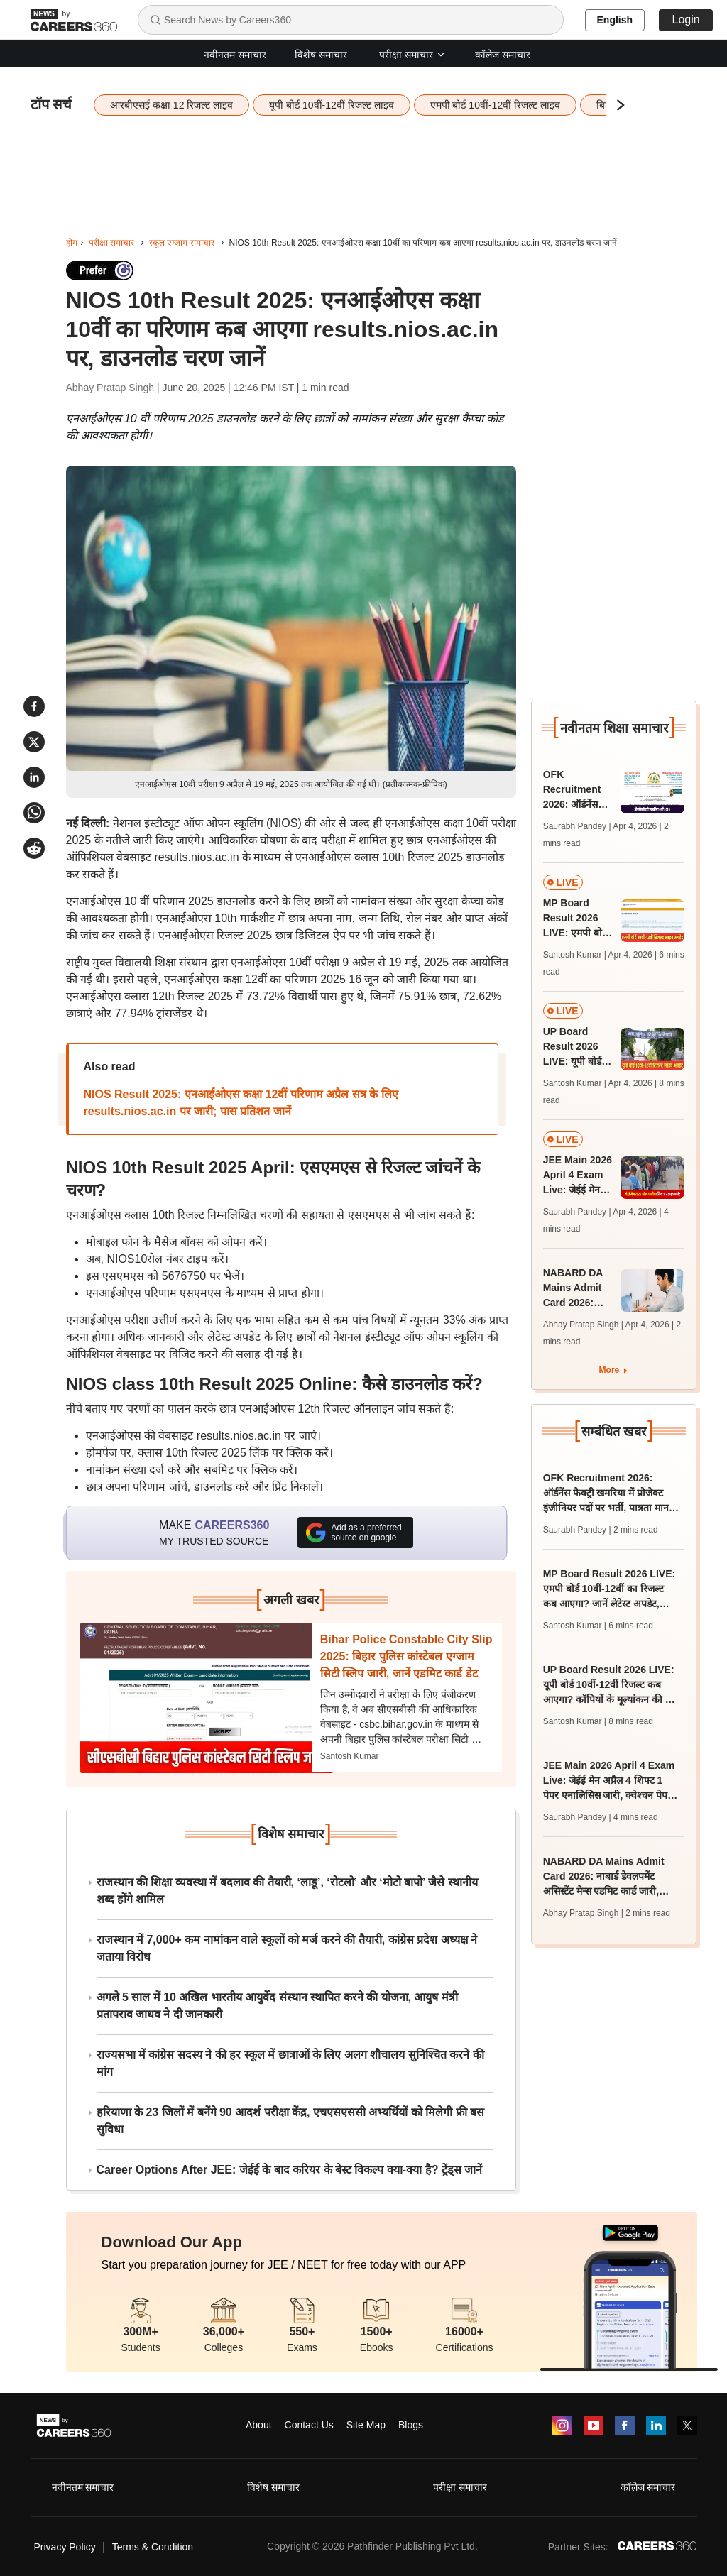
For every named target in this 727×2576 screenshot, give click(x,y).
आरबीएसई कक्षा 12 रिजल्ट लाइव (171, 105)
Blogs (410, 2424)
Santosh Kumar (349, 1756)
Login (685, 19)
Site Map (366, 2424)
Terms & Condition (152, 2547)
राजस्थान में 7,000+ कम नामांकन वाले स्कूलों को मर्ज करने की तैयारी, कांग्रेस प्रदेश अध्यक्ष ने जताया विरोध (287, 1948)
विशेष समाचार (321, 54)
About (259, 2424)
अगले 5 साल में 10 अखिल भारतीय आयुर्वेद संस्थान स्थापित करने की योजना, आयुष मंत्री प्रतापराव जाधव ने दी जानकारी (277, 2005)
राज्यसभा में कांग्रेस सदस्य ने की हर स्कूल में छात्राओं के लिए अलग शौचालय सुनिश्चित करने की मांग (290, 2063)
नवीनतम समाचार (235, 54)
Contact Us (309, 2424)
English (615, 20)
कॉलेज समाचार (502, 54)
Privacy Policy (65, 2547)
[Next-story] (206, 1698)
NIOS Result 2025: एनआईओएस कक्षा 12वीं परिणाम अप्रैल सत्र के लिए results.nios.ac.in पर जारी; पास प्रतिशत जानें (241, 1102)
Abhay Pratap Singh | (114, 387)
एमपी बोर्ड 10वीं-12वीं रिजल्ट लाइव (495, 105)
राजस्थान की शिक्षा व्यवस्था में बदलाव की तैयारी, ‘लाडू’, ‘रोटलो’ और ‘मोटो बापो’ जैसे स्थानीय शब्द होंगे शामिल (287, 1890)
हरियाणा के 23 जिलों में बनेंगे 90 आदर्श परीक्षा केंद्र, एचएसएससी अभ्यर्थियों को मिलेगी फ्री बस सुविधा (291, 2120)
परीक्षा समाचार (412, 54)
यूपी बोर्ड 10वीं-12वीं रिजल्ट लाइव (331, 105)
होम (71, 243)
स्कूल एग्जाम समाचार (181, 243)
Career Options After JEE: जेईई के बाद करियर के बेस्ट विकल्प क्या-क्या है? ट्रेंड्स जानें (290, 2170)
